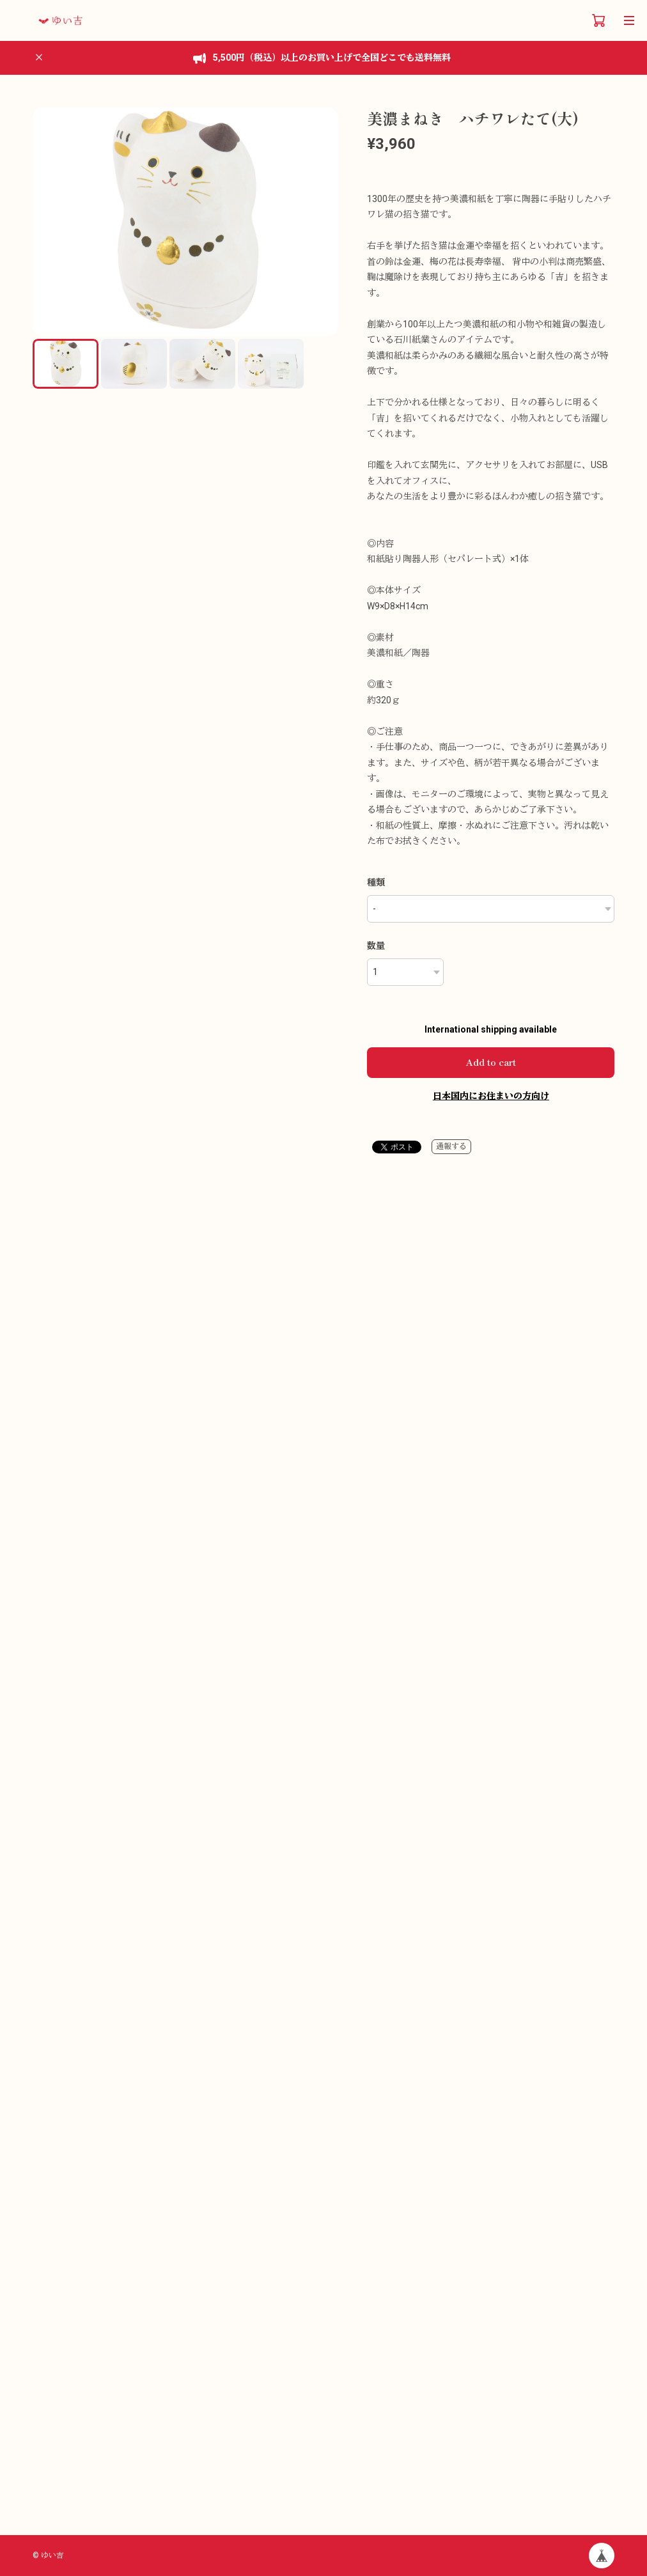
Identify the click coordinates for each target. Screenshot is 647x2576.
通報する (451, 1146)
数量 (376, 946)
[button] (323, 222)
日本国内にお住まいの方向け (491, 1096)
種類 (376, 882)
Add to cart (491, 1062)
